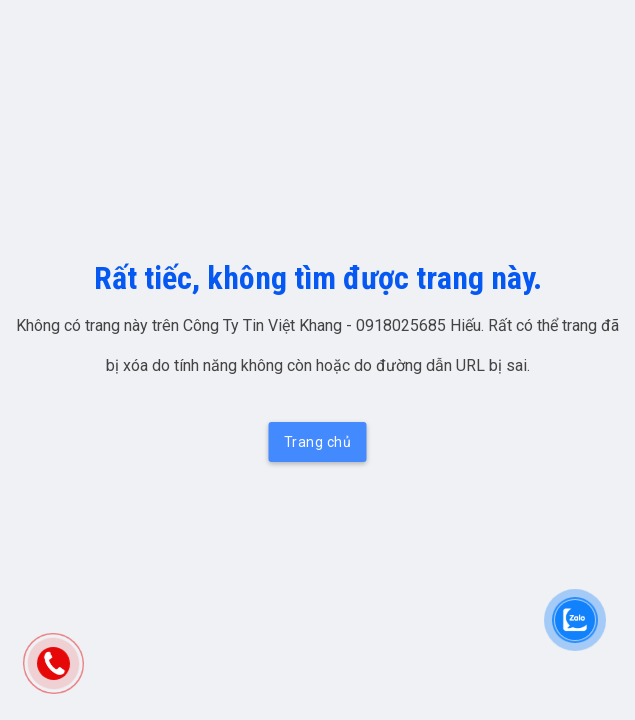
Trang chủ (318, 442)
